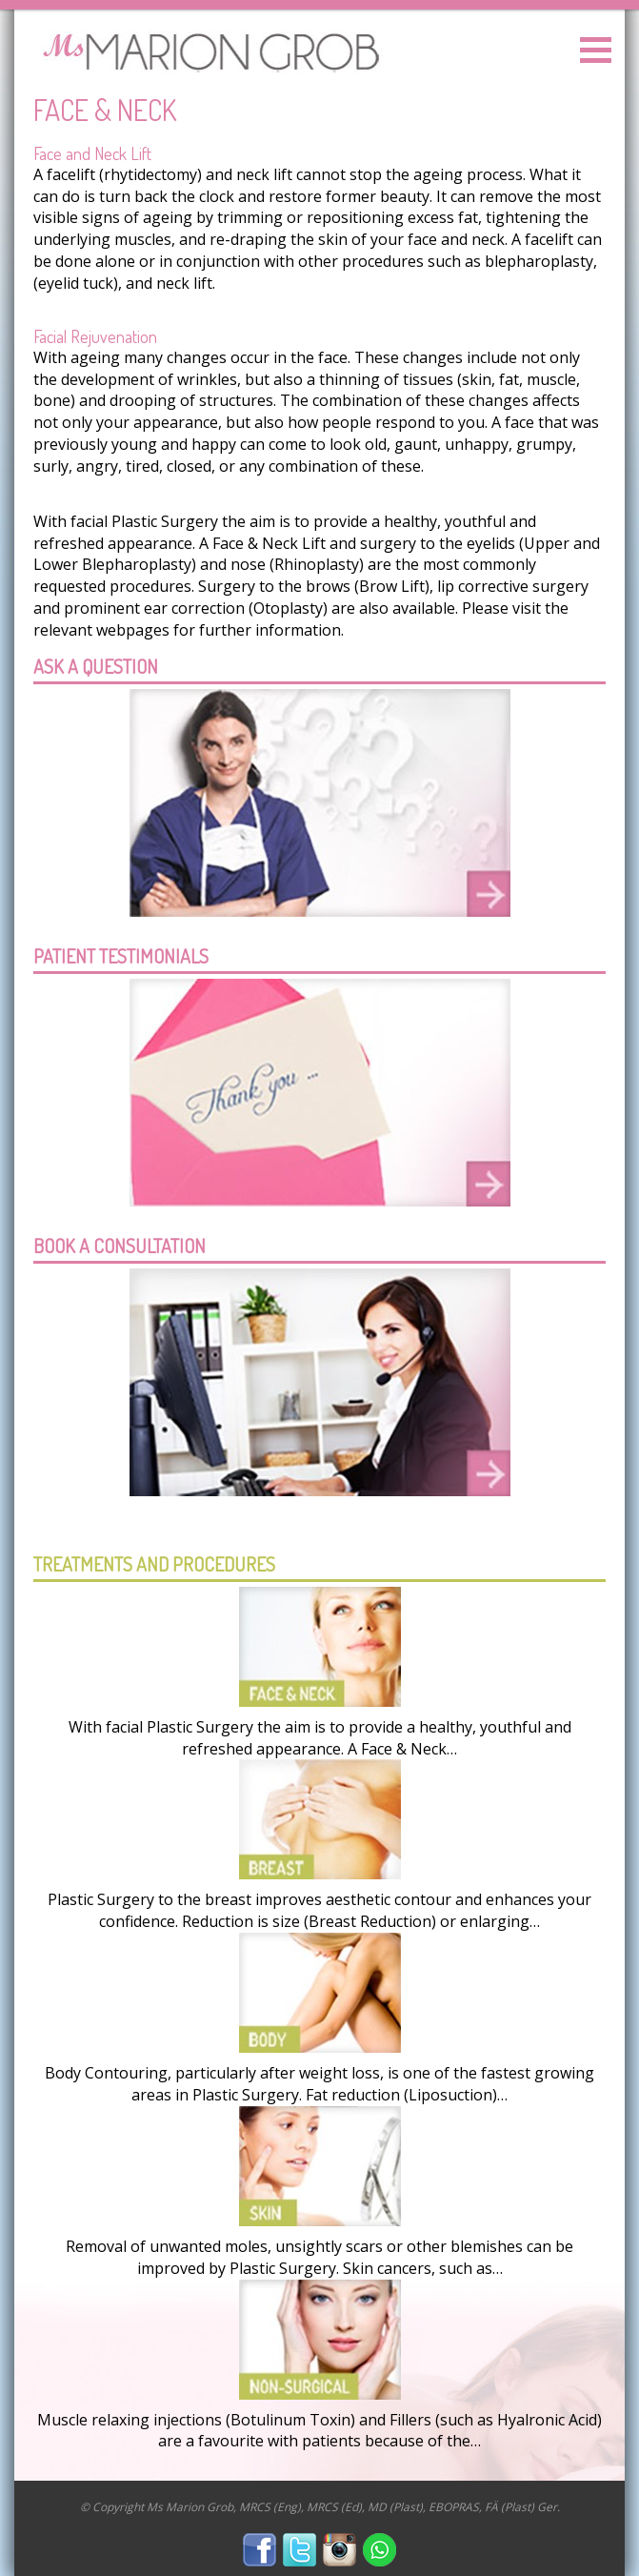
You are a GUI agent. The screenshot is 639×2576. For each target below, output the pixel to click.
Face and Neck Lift (92, 153)
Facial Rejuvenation (95, 336)
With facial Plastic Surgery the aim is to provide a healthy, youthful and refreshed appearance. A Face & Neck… (320, 1737)
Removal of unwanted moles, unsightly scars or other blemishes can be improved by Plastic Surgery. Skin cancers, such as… (319, 2257)
